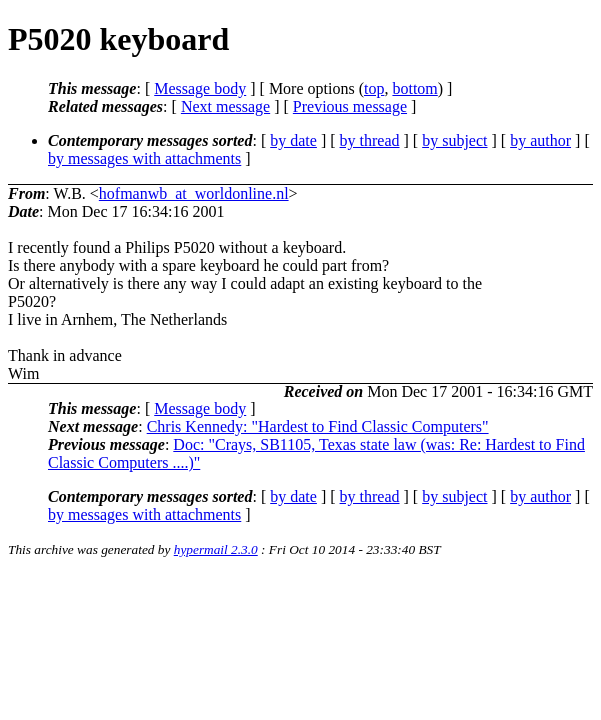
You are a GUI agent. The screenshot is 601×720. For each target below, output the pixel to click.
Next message (225, 106)
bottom (414, 88)
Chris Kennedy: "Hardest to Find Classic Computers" (318, 426)
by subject (454, 140)
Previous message (350, 106)
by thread (370, 140)
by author (540, 140)
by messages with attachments (144, 158)
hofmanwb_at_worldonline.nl (194, 193)
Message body (200, 88)
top (374, 88)
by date (293, 140)
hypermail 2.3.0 (216, 549)
